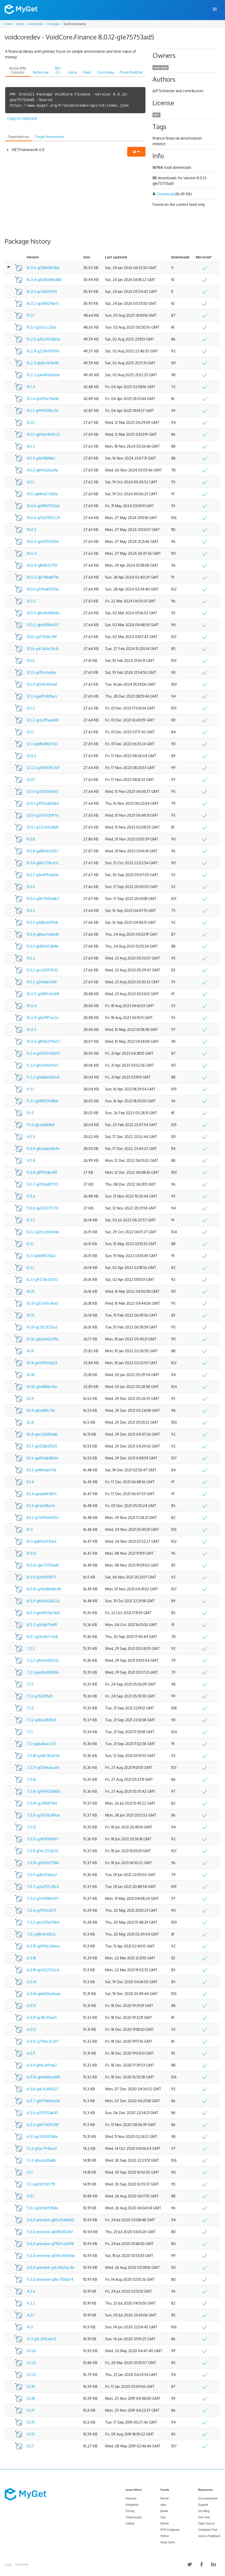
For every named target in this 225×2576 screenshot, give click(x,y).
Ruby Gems (167, 2542)
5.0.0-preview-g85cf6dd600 (50, 2220)
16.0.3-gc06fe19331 (42, 291)
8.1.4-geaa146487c (42, 1493)
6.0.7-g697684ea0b (43, 2100)
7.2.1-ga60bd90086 (43, 1672)
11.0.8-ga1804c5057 (42, 851)
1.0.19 (31, 2386)
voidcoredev (35, 24)
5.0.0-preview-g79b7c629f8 (50, 2243)
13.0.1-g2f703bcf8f (42, 636)
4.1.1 (30, 2327)
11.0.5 (31, 910)
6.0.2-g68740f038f (43, 2124)
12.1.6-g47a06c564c (43, 648)
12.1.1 (30, 732)
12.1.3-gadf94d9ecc (42, 696)
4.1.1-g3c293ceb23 (41, 2339)
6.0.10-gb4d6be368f (43, 2077)
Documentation (208, 2498)
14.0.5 (31, 529)
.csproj (72, 72)
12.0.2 (31, 755)
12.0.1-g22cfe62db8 (42, 827)
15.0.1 (31, 422)
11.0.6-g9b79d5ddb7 (43, 898)
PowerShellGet (131, 72)
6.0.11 (31, 2053)
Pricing (130, 2511)
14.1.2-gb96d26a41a (42, 470)
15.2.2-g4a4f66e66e (43, 375)
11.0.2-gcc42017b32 (42, 970)
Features (131, 2498)
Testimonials (134, 2517)
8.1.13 (30, 1315)
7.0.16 (31, 1779)
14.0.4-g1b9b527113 (42, 565)
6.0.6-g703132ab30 (42, 2112)
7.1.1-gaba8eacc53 (41, 1743)
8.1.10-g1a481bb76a (42, 1386)
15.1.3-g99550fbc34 (42, 410)
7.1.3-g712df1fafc (40, 1696)
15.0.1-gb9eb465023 (43, 434)
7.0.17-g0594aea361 (43, 1767)
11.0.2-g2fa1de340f (42, 982)
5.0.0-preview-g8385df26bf (50, 2231)
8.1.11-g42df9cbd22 (42, 1362)
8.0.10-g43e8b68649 (44, 1589)
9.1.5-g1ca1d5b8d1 (40, 1124)
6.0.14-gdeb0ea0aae (44, 1993)
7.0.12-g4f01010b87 (42, 1839)
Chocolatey (105, 72)
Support (203, 2504)
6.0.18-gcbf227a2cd (43, 1970)
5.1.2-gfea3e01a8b (41, 2160)
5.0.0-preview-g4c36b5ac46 (50, 2267)
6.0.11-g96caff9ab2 (42, 2065)
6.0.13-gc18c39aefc (42, 2017)
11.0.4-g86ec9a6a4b (43, 934)
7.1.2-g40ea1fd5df (41, 1720)
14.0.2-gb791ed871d (42, 577)
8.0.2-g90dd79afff (42, 1624)
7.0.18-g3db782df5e (43, 1755)
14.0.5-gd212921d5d (42, 541)
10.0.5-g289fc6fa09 (43, 993)
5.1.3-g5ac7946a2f (42, 2148)
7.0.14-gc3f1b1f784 (42, 1803)
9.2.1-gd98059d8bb (42, 1101)
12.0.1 (31, 779)
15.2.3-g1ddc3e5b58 (42, 363)
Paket (87, 72)
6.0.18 (31, 1958)
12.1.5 (31, 660)
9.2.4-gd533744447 (43, 1053)
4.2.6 (31, 2291)
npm (163, 2504)
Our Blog (204, 2511)
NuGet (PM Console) (17, 70)
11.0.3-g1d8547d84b (42, 946)
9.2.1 (30, 1089)
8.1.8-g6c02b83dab (42, 1434)
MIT (156, 115)
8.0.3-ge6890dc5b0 (43, 1612)
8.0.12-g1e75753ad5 (43, 1565)
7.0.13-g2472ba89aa (43, 1815)
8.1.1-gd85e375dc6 (42, 1541)
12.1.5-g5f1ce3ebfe (41, 672)
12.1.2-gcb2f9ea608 (42, 720)
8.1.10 (31, 1374)
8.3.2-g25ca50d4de (43, 1232)
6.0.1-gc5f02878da (42, 2136)
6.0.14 (31, 1981)
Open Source (206, 2523)
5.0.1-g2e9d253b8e (42, 2208)
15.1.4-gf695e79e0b (43, 398)
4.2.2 (31, 2303)
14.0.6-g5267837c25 (43, 517)
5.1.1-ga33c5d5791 (41, 2184)
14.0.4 (31, 553)
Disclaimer (22, 2564)
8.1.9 (30, 1398)
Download (165, 194)
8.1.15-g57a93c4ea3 (42, 1303)
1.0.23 (31, 2362)
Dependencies (18, 137)
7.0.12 (31, 1827)
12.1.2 (31, 708)
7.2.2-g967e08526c (43, 1660)
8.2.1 (30, 1267)
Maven (164, 2523)
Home (8, 24)
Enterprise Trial (207, 2529)
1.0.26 (31, 2350)
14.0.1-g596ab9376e (43, 589)
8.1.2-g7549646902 (43, 1517)
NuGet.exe (41, 72)
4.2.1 (30, 2315)
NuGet (164, 2498)
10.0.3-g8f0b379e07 (43, 1041)
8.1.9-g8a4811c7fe (41, 1410)
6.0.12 (31, 2029)
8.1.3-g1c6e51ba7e (41, 1505)
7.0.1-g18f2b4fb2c (41, 1934)
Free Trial (204, 2517)
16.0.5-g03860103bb (43, 267)
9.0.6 (31, 1196)
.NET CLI (57, 70)
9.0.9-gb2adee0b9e (43, 1148)
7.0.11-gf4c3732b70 (42, 1851)
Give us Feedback (209, 2536)
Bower (164, 2511)
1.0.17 (31, 2410)
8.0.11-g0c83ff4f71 (41, 1577)
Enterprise (132, 2504)
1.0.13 (31, 2434)
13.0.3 (31, 601)
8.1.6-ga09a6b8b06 (42, 1458)
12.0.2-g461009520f (43, 767)
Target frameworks (49, 137)
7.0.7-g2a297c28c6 (43, 1886)
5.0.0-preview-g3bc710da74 (50, 2279)
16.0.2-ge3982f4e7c (43, 303)
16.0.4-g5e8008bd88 (44, 279)
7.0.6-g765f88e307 (43, 1898)
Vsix (163, 2517)
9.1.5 (30, 1113)
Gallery (130, 2523)
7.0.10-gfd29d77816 (43, 1862)
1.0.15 (31, 2422)
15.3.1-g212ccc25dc (42, 327)
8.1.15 (31, 1291)
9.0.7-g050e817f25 (42, 1184)
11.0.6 (31, 886)
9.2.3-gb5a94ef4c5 (42, 1065)
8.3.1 (30, 1243)
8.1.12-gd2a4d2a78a (43, 1339)
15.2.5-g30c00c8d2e (43, 339)
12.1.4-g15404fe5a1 (42, 684)
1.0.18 (31, 2398)
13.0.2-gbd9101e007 (43, 624)
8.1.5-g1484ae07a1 (41, 1470)
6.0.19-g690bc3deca (43, 1946)
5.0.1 (30, 2196)
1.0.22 (31, 2374)
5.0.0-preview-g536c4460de (51, 2255)
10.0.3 (31, 1029)
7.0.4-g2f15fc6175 (41, 1910)
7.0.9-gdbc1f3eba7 (42, 1874)
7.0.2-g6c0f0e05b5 (43, 1922)
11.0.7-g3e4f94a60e (43, 874)
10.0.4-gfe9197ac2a (42, 1017)
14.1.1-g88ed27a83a (42, 494)
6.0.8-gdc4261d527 (42, 2089)
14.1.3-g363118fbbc (41, 458)
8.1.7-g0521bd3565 (42, 1446)
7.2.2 (31, 1648)
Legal (8, 2564)
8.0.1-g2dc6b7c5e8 (42, 1636)
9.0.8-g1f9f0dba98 (42, 1172)
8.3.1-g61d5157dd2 (41, 1255)
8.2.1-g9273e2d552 (42, 1279)
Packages (53, 24)
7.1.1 (30, 1731)
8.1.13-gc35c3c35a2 (42, 1327)
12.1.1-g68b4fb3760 (42, 744)
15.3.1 (30, 315)
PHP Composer (169, 2529)
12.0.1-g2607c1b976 (42, 815)
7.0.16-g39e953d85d (43, 1791)
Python (164, 2536)
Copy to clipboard (22, 118)
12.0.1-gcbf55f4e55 (42, 791)
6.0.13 (31, 2005)
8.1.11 (30, 1351)
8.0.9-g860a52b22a (43, 1601)
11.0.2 (31, 958)
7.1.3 (30, 1684)
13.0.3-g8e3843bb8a (43, 613)
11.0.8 (31, 839)
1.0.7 (30, 2446)
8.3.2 (31, 1220)
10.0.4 (31, 1005)
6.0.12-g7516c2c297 (43, 2041)
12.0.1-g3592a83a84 (43, 803)
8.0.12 (31, 1553)
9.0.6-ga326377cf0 (42, 1208)
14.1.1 (30, 482)
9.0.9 (31, 1136)
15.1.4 (31, 386)
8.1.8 (30, 1422)
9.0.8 (31, 1160)
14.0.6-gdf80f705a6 (43, 505)
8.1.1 (30, 1529)
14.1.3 (31, 446)
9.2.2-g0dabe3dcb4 (43, 1077)
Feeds (20, 24)
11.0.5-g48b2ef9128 (42, 922)
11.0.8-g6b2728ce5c (43, 863)
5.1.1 (30, 2172)
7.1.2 (30, 1708)
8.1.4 (30, 1482)
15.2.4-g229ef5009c (43, 351)
